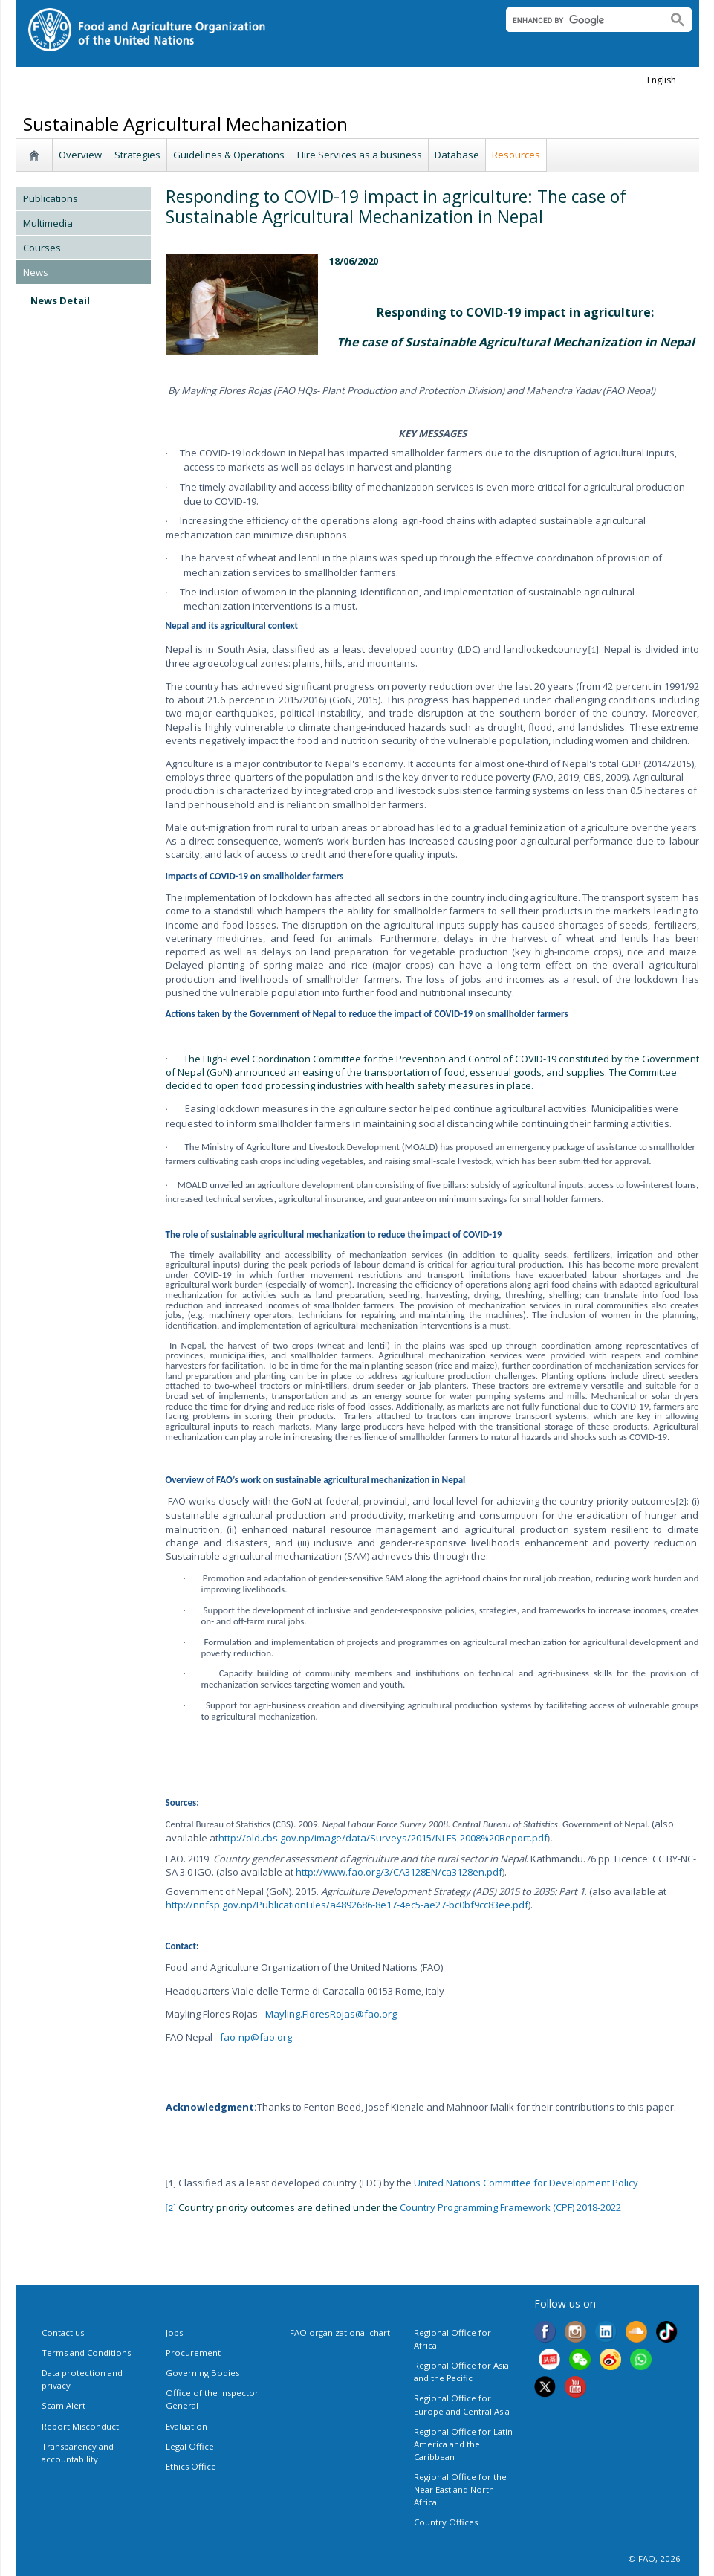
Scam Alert (63, 2405)
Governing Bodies (202, 2372)
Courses (42, 247)
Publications (50, 198)
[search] (581, 20)
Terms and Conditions (86, 2352)
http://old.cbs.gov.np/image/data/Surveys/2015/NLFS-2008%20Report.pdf (383, 1837)
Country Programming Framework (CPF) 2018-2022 (510, 2207)
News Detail (60, 300)
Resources (516, 154)
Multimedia (48, 223)
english (661, 80)
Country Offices (446, 2522)
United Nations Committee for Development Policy (526, 2182)
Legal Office (190, 2446)
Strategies (137, 154)
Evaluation (186, 2426)
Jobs (174, 2332)
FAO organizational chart (340, 2332)
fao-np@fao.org (256, 2037)
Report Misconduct (80, 2426)
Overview (80, 154)
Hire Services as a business (359, 154)
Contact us (63, 2332)
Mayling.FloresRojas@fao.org (331, 2014)
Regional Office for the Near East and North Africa (460, 2489)
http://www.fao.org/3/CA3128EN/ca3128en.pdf (399, 1872)
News (35, 272)
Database (457, 154)
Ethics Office (191, 2466)
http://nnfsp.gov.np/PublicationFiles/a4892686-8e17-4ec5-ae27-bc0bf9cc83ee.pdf (347, 1904)
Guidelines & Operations (229, 154)
